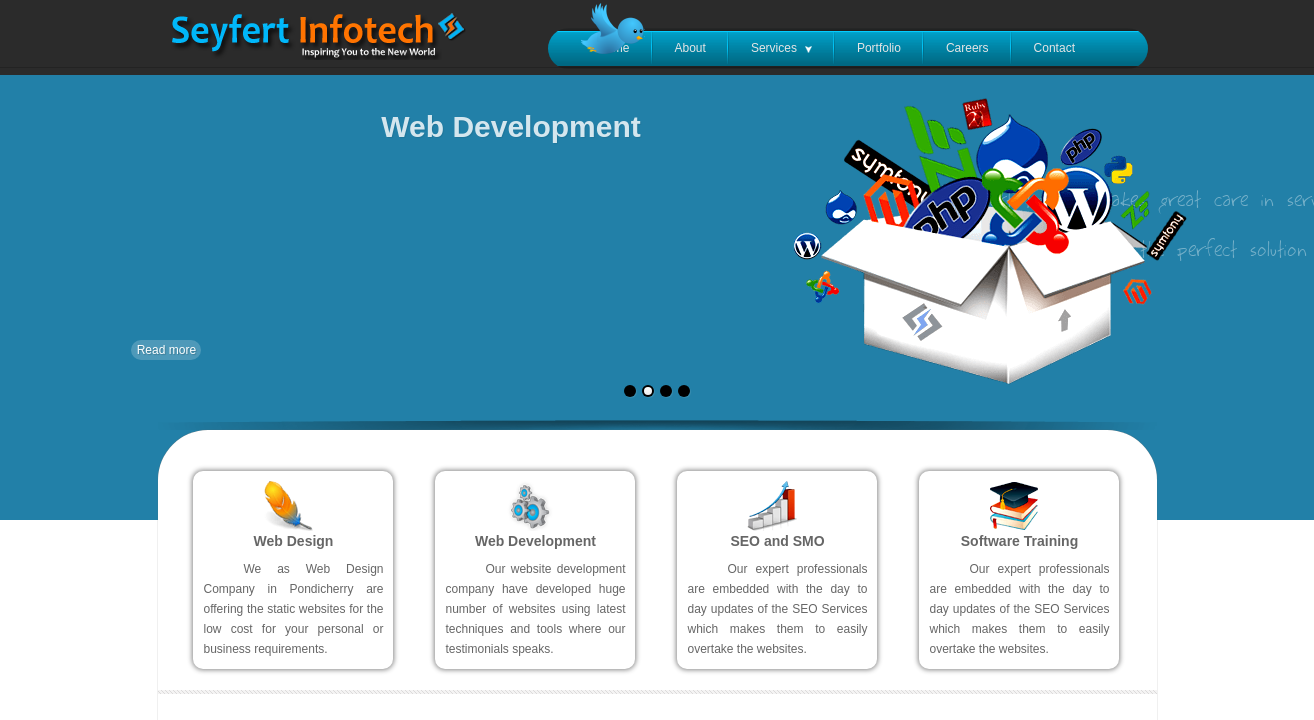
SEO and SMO (777, 541)
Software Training (1019, 541)
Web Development (535, 541)
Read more (166, 350)
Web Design (294, 541)
